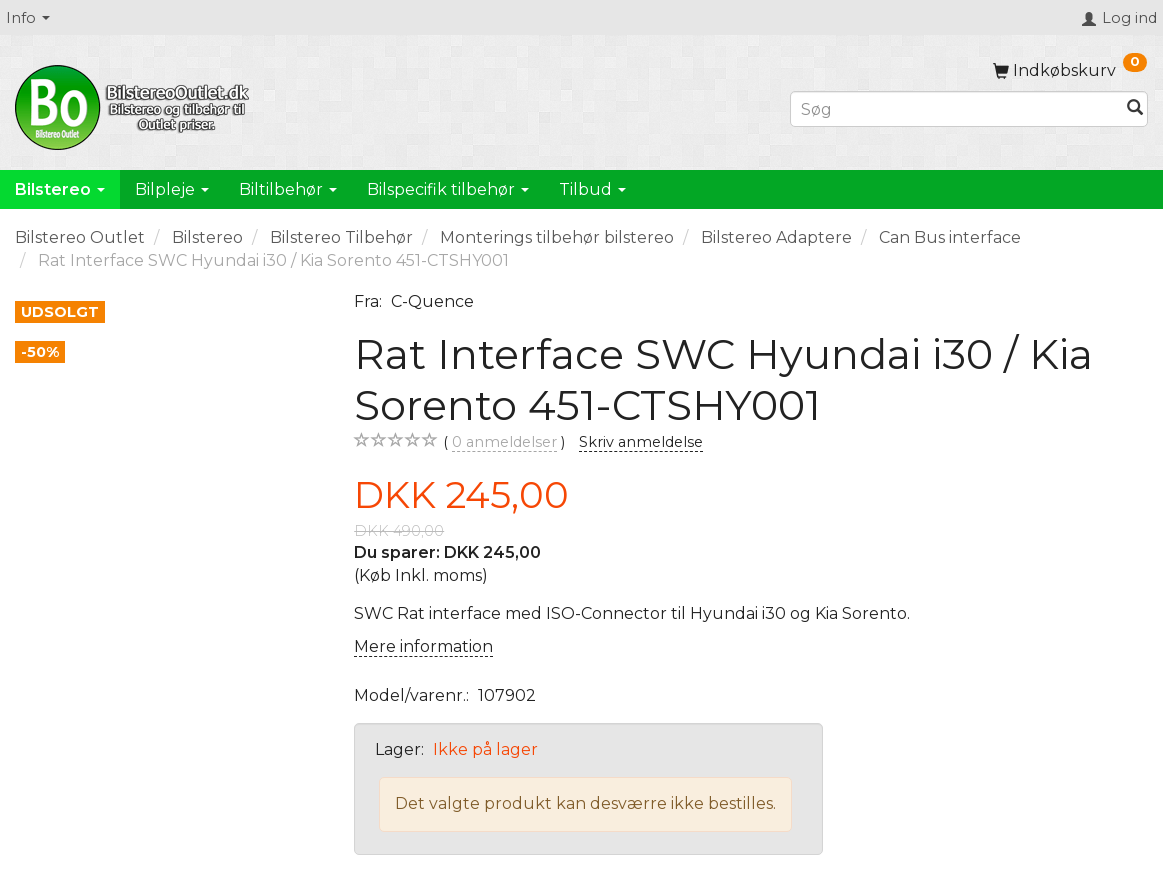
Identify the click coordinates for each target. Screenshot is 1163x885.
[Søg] (1135, 109)
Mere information (423, 646)
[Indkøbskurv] (1070, 70)
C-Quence (432, 301)
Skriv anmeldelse (641, 442)
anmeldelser (504, 442)
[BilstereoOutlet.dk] (135, 104)
